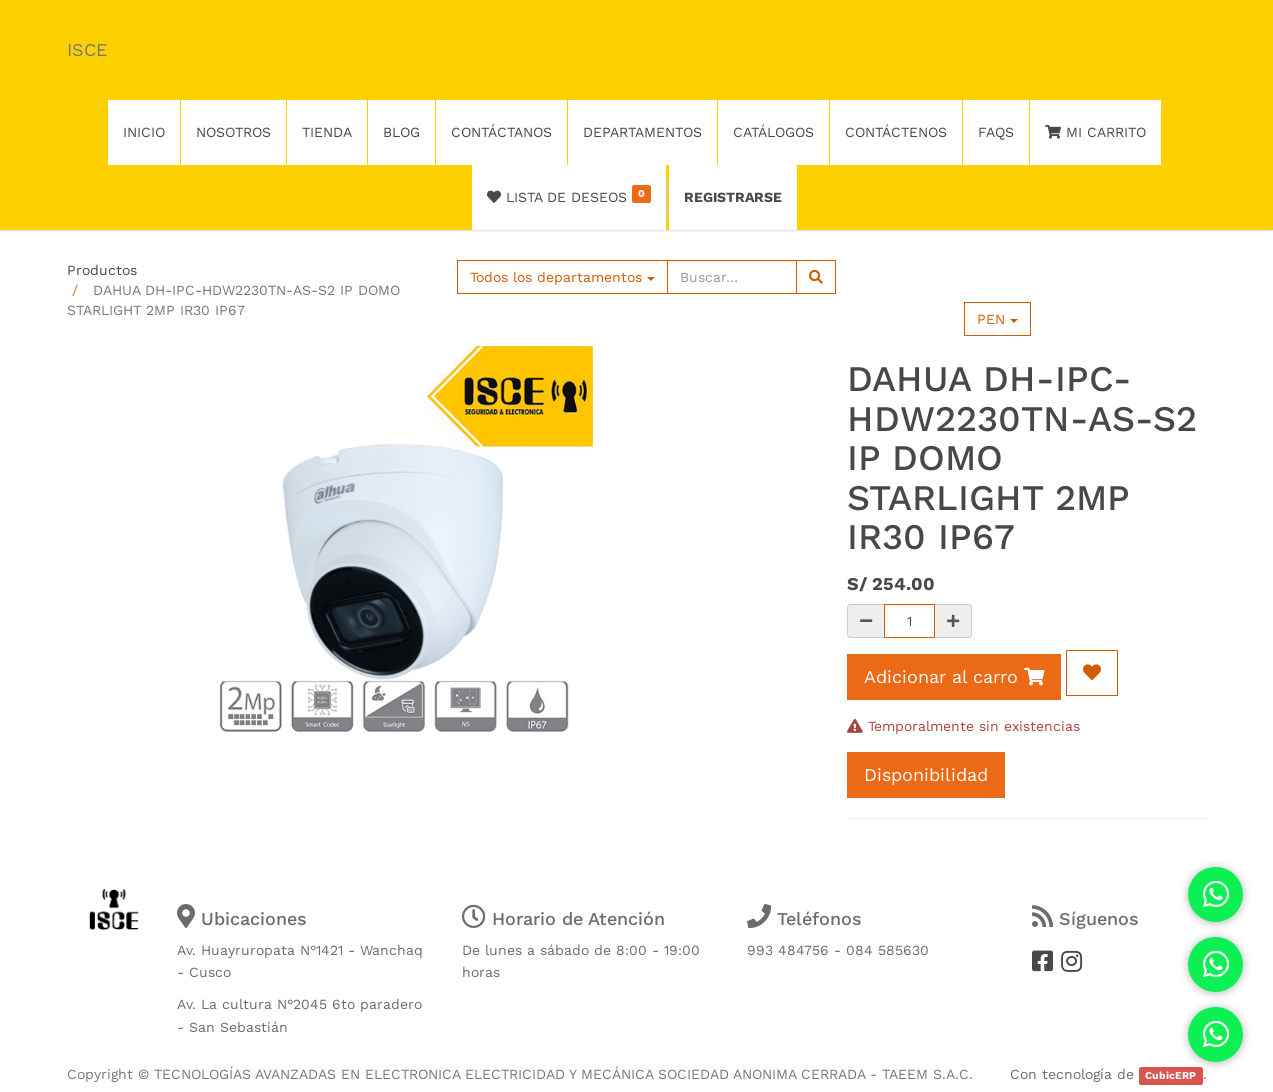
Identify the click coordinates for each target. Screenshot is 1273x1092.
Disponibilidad (926, 774)
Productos (102, 270)
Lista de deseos (569, 195)
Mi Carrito (1095, 132)
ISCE (87, 49)
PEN (997, 319)
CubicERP (1170, 1075)
